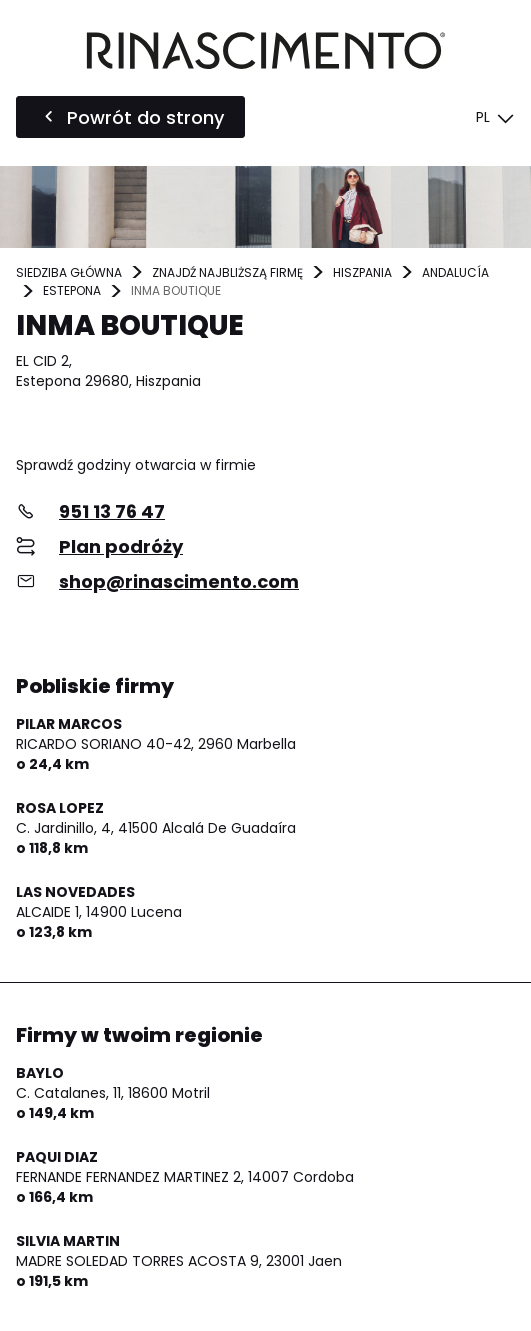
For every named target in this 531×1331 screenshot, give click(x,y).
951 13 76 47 (112, 511)
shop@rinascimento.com (179, 581)
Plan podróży (121, 546)
